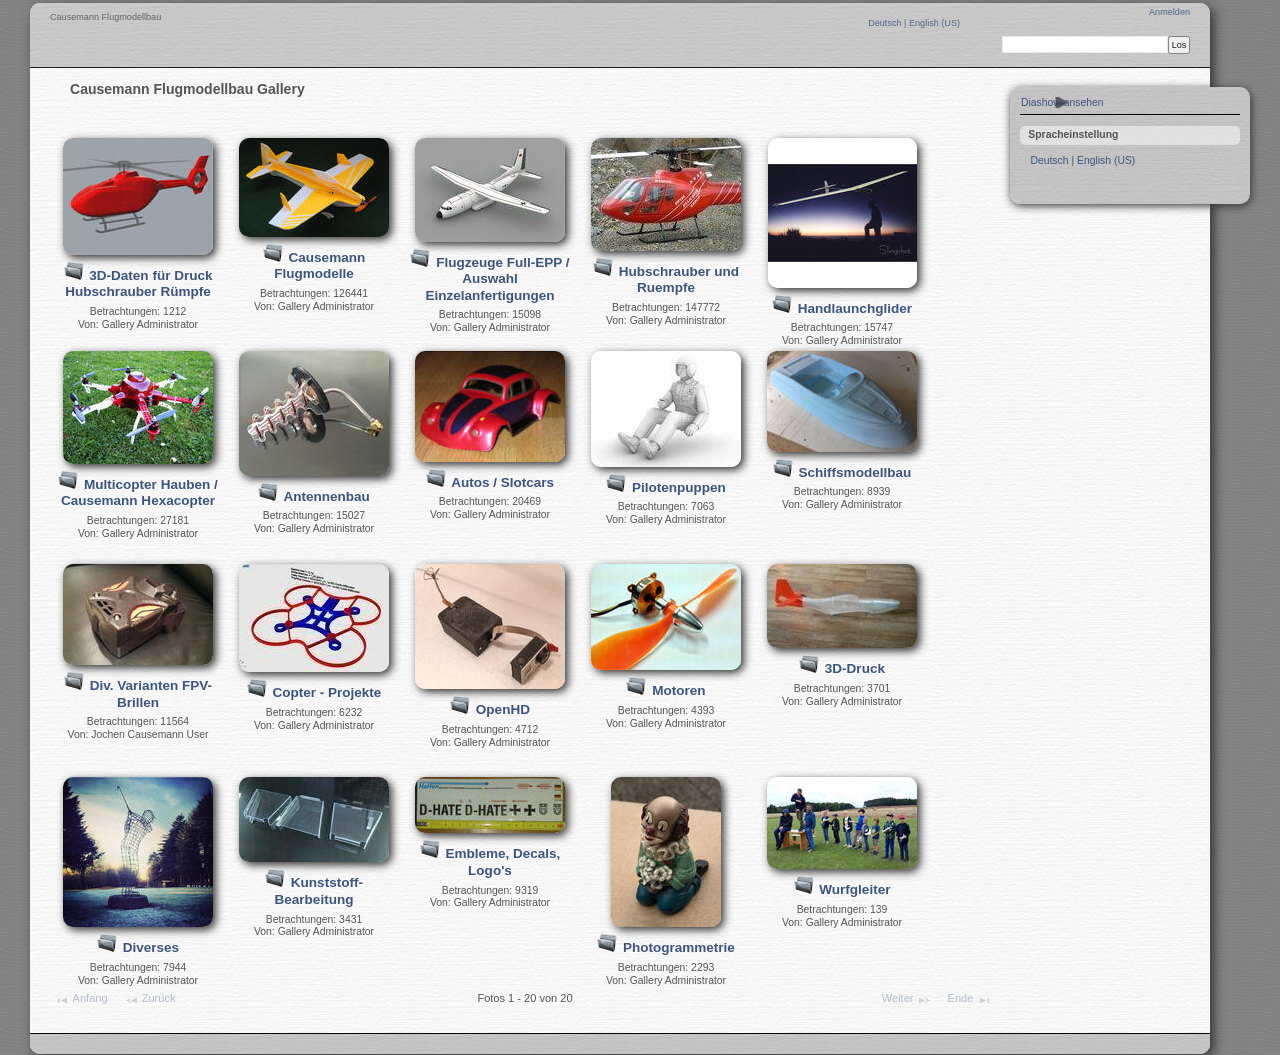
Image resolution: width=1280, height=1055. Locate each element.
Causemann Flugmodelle (319, 266)
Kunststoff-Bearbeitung (319, 891)
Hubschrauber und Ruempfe (679, 280)
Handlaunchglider (855, 308)
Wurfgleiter (854, 889)
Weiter (907, 1000)
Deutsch (886, 23)
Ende (970, 1000)
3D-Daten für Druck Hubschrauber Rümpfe (138, 284)
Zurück (150, 1000)
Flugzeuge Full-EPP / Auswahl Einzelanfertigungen (497, 279)
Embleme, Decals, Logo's (502, 862)
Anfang (80, 1000)
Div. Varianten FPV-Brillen (151, 694)
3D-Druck (855, 668)
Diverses (151, 947)
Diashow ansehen (1062, 102)
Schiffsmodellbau (855, 472)
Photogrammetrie (679, 947)
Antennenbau (326, 496)
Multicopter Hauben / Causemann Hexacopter (139, 493)
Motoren (678, 690)
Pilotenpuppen (679, 487)
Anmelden (1169, 12)
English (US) (934, 23)
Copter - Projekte (326, 692)
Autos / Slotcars (502, 482)
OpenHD (503, 709)
